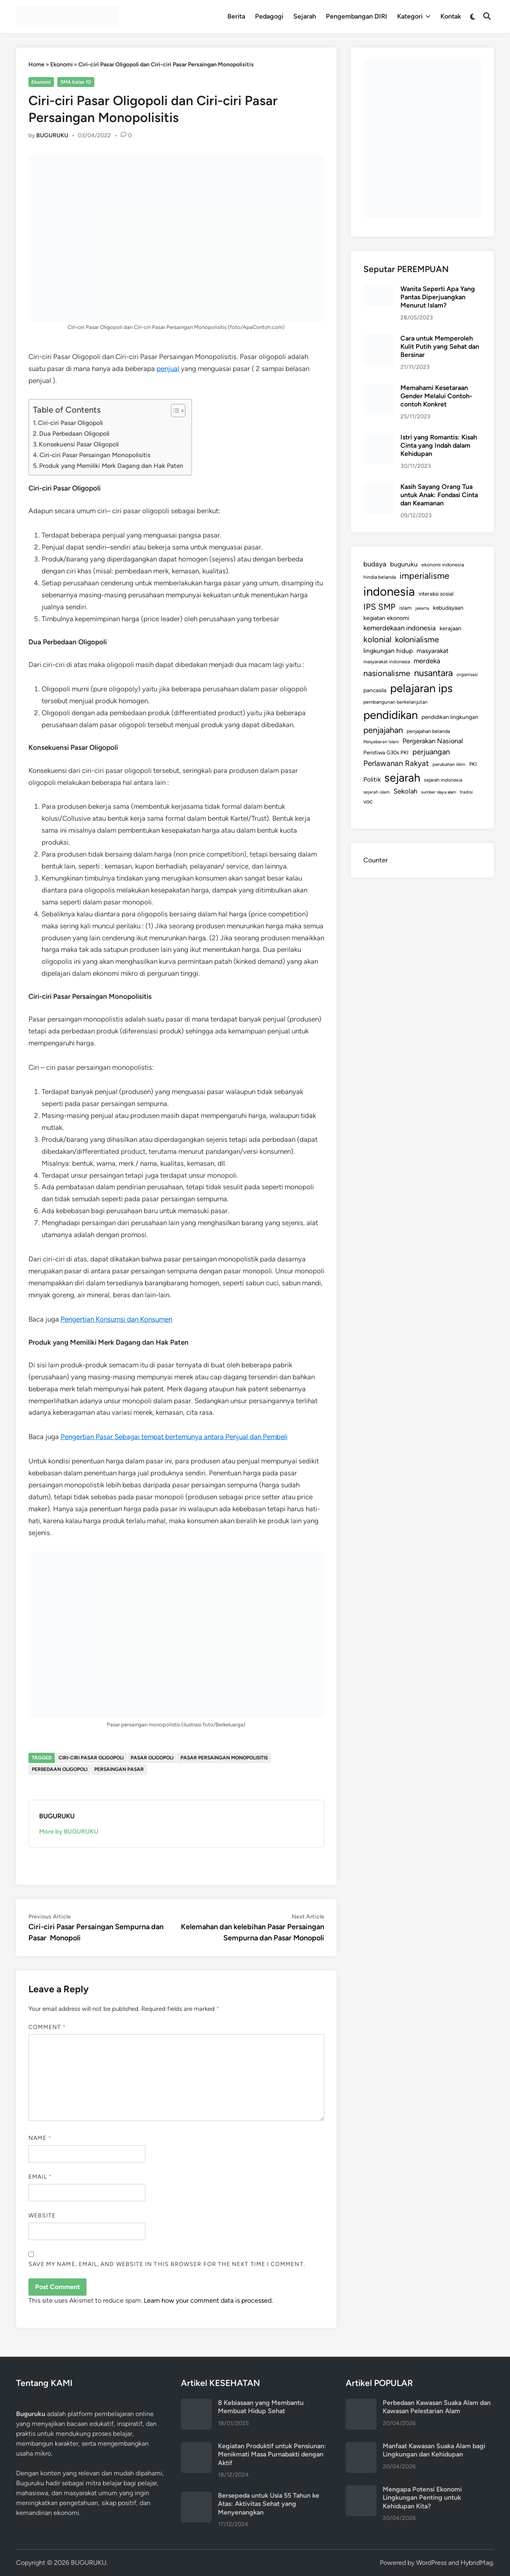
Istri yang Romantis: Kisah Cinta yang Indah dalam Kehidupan (438, 445)
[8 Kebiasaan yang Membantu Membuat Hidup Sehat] (196, 2403)
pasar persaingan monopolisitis (224, 1758)
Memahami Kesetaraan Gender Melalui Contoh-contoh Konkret (436, 396)
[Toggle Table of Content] (174, 411)
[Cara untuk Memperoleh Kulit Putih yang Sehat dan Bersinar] (378, 339)
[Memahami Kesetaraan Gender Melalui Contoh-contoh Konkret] (378, 388)
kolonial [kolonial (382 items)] (377, 639)
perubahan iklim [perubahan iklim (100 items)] (449, 764)
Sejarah (304, 16)
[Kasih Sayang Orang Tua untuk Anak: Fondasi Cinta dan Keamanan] (378, 487)
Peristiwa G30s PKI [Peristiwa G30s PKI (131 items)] (386, 752)
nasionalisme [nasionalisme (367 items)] (386, 673)
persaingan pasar (119, 1769)
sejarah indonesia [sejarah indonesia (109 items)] (443, 780)
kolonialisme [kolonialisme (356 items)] (417, 639)
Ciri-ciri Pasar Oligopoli (70, 423)
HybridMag (477, 2563)
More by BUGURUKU (68, 1831)
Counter (375, 860)
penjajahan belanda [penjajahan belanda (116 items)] (428, 731)
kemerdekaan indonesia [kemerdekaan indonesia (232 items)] (399, 628)
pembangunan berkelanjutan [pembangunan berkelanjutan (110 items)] (395, 702)
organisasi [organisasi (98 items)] (467, 674)
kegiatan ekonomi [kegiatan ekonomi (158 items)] (386, 618)
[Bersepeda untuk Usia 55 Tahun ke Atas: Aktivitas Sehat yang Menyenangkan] (196, 2496)
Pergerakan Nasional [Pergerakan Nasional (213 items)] (432, 741)
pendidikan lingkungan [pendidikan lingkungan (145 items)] (449, 717)
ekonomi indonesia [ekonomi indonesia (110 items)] (442, 565)
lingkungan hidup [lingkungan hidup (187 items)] (388, 651)
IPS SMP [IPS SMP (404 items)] (379, 607)
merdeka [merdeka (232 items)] (427, 661)
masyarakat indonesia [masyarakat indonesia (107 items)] (386, 662)
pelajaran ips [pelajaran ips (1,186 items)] (421, 688)
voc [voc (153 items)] (368, 801)
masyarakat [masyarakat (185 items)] (432, 651)
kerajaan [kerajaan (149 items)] (450, 628)
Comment (47, 2027)
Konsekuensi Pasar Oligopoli (79, 444)
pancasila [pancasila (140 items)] (374, 690)
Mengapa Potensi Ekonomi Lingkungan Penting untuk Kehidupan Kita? (422, 2497)
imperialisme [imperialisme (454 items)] (424, 576)
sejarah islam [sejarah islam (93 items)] (376, 792)
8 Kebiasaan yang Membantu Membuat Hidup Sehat (261, 2407)
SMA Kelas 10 (76, 82)
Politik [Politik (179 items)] (372, 779)
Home (36, 64)
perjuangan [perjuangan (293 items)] (431, 751)
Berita (236, 16)
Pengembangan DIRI (356, 16)
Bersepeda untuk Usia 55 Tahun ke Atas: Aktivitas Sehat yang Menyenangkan (268, 2503)
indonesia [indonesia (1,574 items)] (389, 591)
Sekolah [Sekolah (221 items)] (405, 791)
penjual (168, 368)
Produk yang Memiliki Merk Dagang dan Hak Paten (111, 466)
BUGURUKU (52, 135)
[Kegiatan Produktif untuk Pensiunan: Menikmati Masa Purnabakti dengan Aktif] (196, 2447)
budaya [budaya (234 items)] (374, 564)
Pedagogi (269, 16)
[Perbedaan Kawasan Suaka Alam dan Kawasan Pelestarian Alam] (361, 2403)
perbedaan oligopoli (59, 1769)
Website (42, 2215)
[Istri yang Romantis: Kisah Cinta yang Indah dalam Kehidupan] (378, 438)
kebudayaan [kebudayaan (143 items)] (448, 607)
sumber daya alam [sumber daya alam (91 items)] (438, 792)
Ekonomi (61, 64)
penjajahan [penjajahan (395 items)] (383, 730)
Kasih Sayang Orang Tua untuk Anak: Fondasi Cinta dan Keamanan (439, 495)
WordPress (431, 2563)
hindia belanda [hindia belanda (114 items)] (379, 577)
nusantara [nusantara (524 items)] (433, 673)
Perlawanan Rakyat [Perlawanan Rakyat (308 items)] (396, 763)
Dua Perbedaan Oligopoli (75, 433)
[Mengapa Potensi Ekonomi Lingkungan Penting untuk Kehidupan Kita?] (361, 2490)
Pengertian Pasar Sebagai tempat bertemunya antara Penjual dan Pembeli (174, 1436)
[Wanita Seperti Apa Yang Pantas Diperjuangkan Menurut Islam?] (378, 290)
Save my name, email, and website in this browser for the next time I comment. (166, 2264)
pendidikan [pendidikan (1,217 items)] (390, 715)
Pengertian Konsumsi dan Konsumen (116, 1319)
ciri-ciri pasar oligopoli (91, 1758)
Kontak (450, 16)
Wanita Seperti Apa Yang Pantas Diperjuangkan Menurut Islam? (437, 297)
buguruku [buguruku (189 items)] (404, 564)
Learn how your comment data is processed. (208, 2300)
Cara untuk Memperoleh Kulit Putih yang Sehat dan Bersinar (439, 346)
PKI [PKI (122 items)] (473, 764)
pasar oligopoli (152, 1758)
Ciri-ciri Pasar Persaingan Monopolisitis (95, 455)
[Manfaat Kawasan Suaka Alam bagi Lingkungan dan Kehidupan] (361, 2447)
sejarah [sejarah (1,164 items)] (402, 777)
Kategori (413, 16)
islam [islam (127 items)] (405, 608)
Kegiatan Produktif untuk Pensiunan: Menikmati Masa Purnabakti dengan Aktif (272, 2454)
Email (40, 2176)
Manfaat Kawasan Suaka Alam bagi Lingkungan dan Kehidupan (434, 2450)
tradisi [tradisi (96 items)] (466, 792)
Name (39, 2138)
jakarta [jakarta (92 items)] (422, 608)
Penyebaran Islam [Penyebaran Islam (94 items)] (381, 741)
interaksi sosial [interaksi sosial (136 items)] (436, 593)
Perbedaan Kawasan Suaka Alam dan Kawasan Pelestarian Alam (437, 2407)
